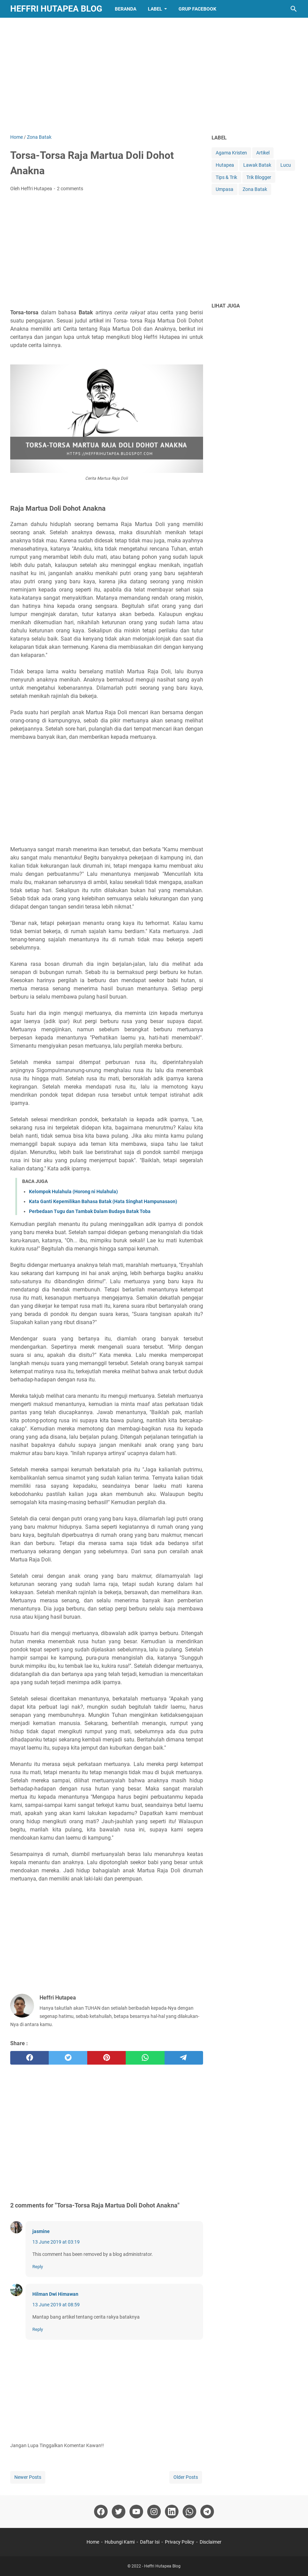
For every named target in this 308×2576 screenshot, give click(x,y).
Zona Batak (255, 189)
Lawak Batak (257, 165)
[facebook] (29, 2058)
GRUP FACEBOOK (197, 9)
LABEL (155, 9)
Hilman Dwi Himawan (55, 2294)
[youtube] (136, 2511)
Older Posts (185, 2477)
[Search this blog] (294, 9)
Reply (37, 2266)
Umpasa (224, 189)
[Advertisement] (154, 75)
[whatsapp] (145, 2058)
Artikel (263, 152)
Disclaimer (210, 2542)
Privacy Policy (179, 2542)
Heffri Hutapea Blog (56, 9)
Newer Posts (27, 2477)
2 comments (70, 188)
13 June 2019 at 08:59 (56, 2304)
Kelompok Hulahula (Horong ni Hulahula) (73, 1191)
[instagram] (154, 2511)
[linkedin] (172, 2511)
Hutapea (225, 165)
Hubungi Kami (120, 2542)
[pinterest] (106, 2058)
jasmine (41, 2231)
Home (93, 2542)
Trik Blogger (258, 177)
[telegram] (184, 2058)
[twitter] (68, 2058)
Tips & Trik (226, 177)
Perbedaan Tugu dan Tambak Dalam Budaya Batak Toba (90, 1211)
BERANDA (125, 9)
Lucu (285, 165)
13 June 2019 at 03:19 (56, 2242)
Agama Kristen (231, 152)
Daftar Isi (149, 2542)
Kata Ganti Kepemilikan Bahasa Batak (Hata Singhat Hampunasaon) (103, 1201)
